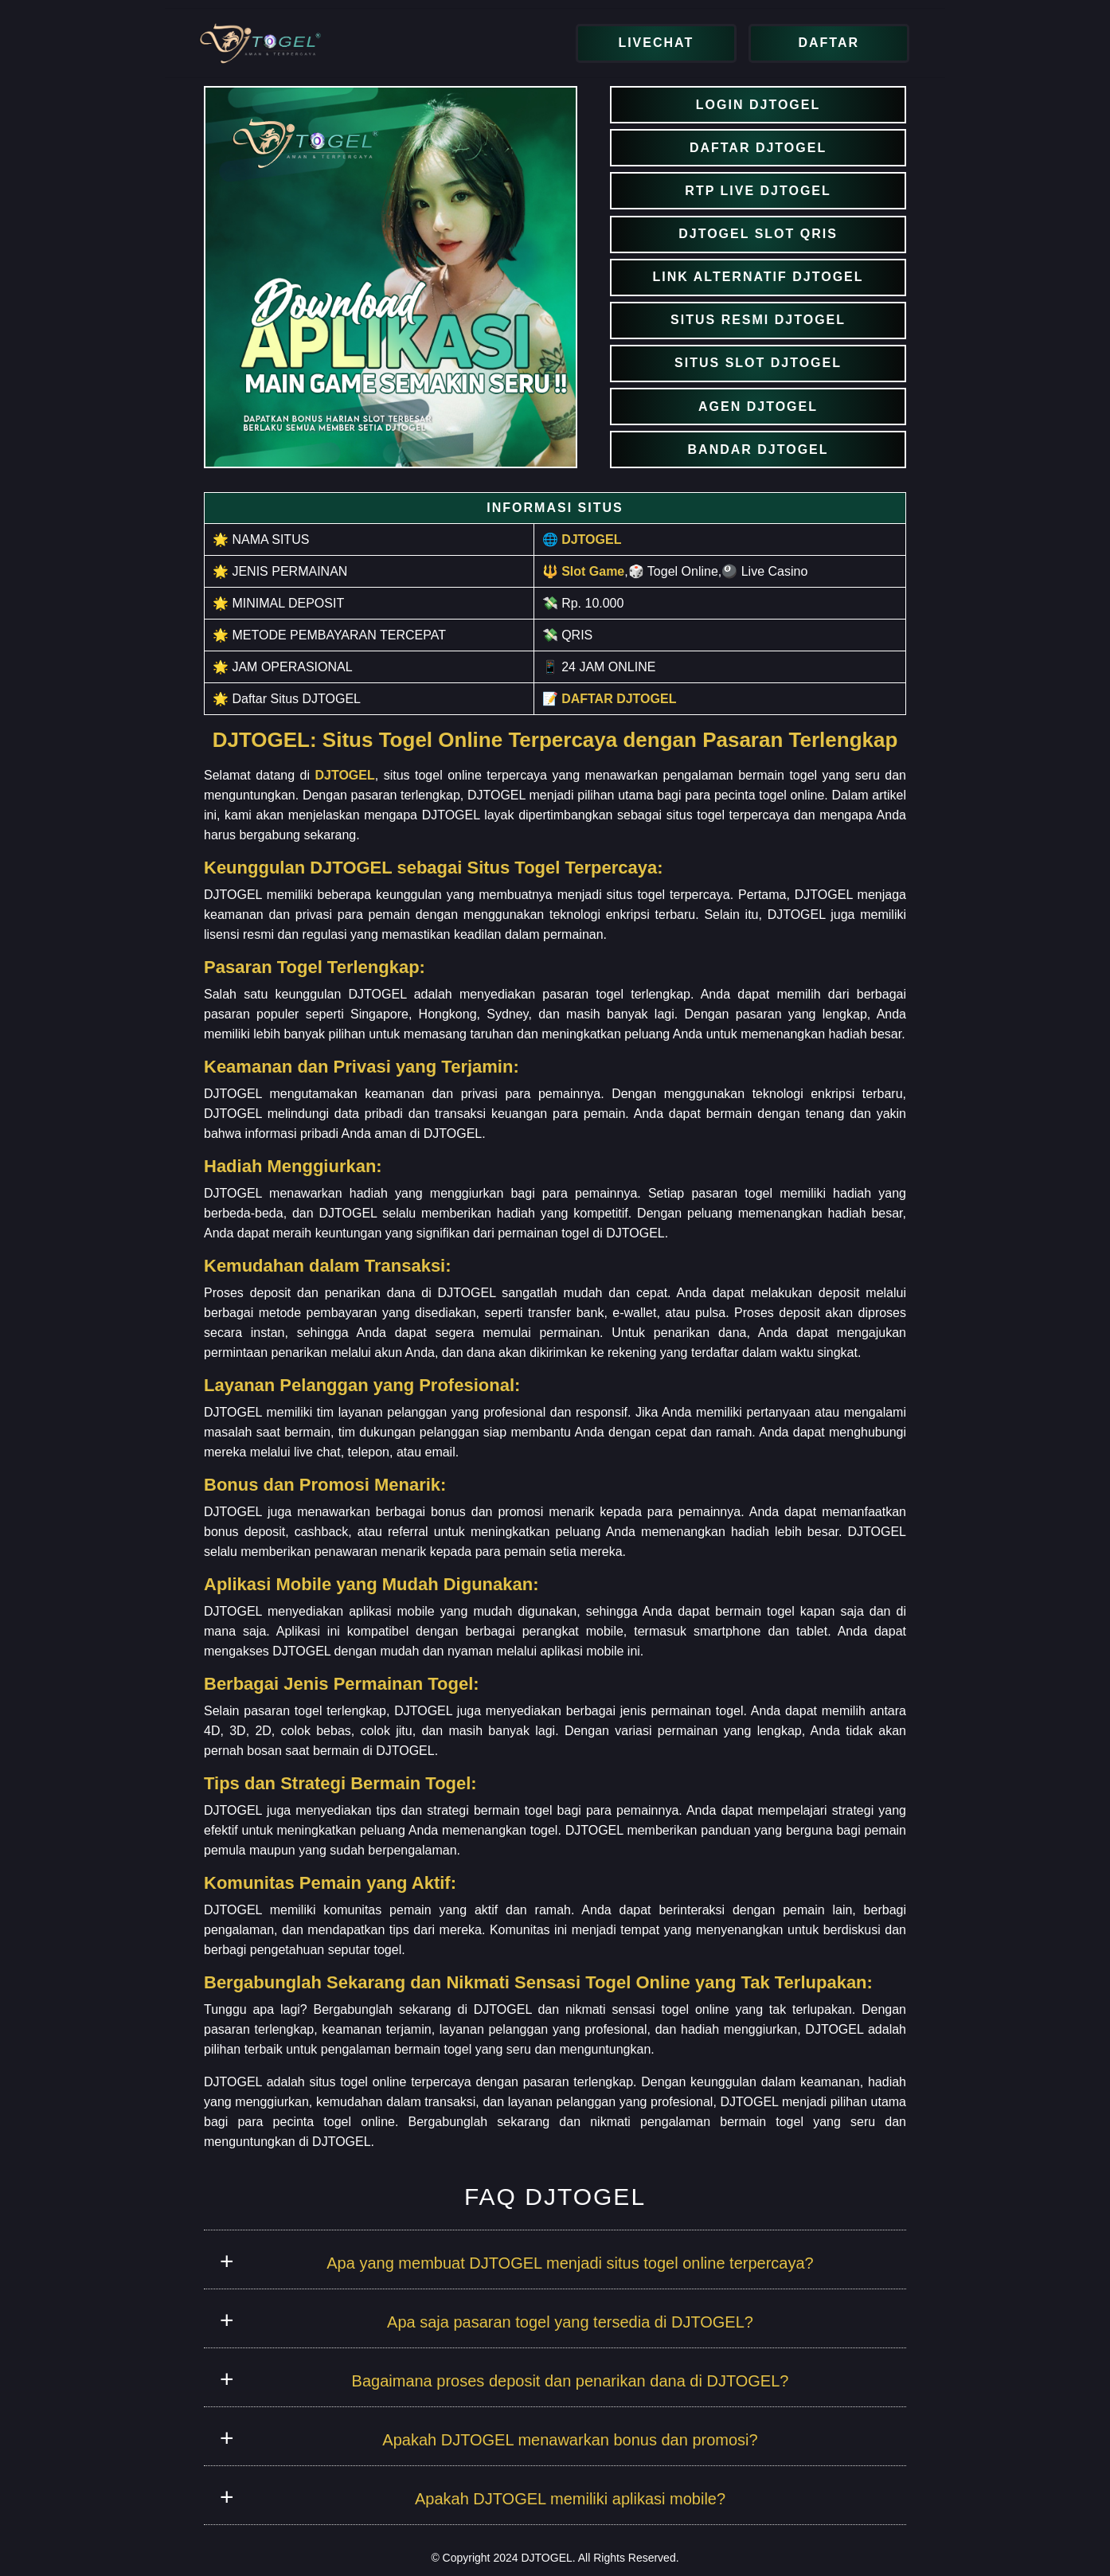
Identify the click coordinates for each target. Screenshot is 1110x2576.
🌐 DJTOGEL (582, 539)
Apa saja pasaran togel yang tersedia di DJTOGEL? (570, 2322)
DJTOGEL (344, 775)
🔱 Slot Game (583, 571)
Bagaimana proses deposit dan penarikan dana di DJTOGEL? (570, 2381)
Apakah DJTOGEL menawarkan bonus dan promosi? (569, 2440)
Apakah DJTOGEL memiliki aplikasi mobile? (570, 2499)
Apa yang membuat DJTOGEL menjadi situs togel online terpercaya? (569, 2263)
